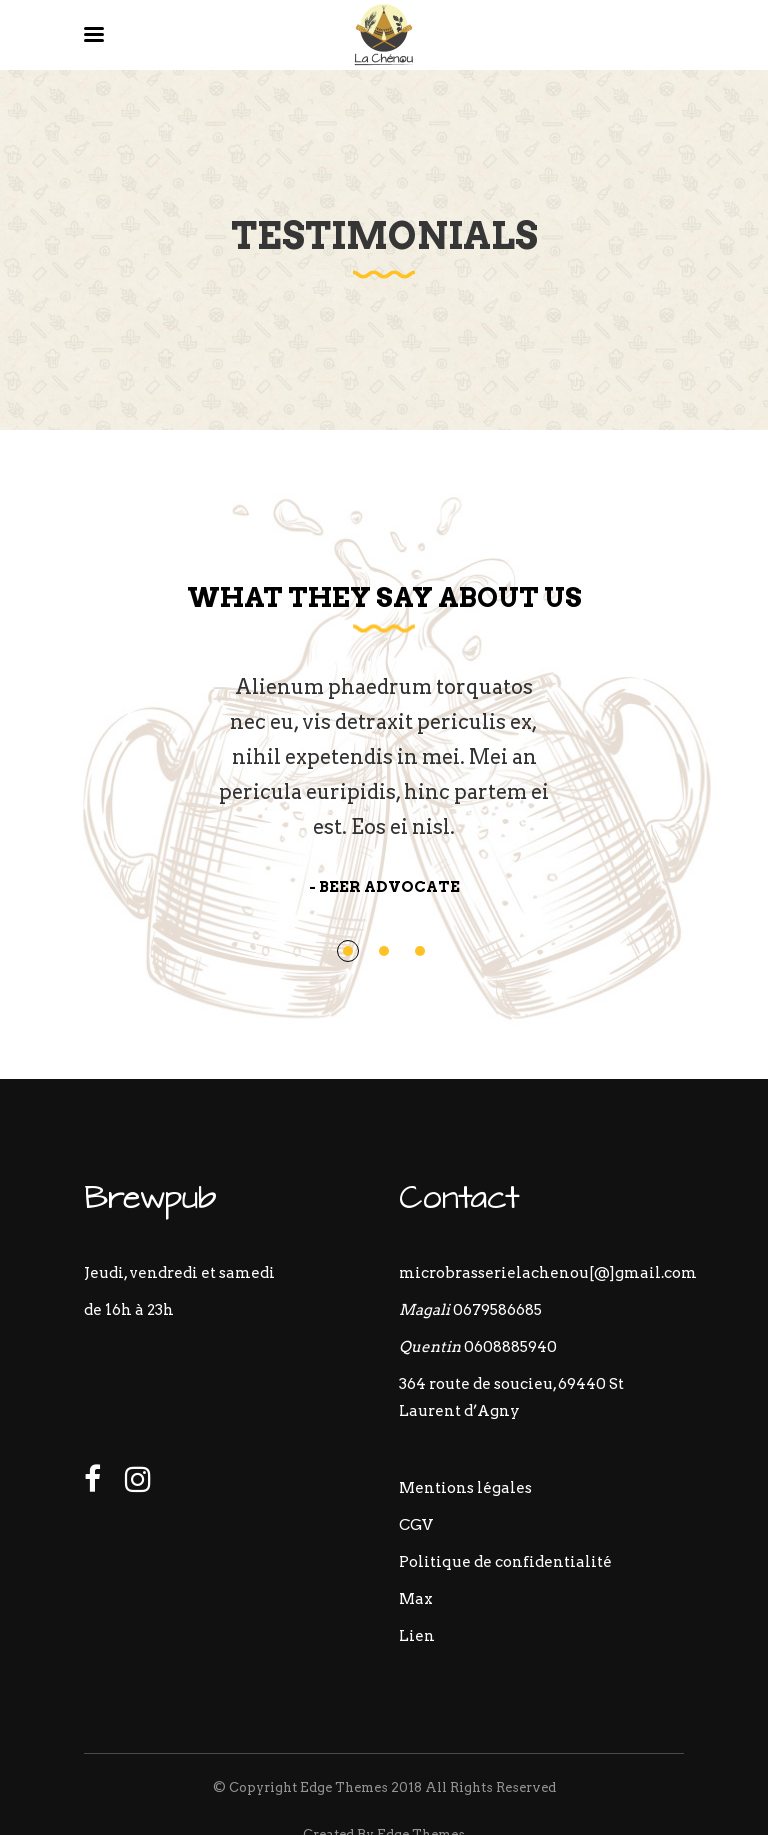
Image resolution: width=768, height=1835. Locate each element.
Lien (417, 1636)
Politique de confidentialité (505, 1562)
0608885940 (510, 1347)
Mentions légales (465, 1488)
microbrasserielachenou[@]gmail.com (548, 1273)
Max (416, 1599)
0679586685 (497, 1310)
